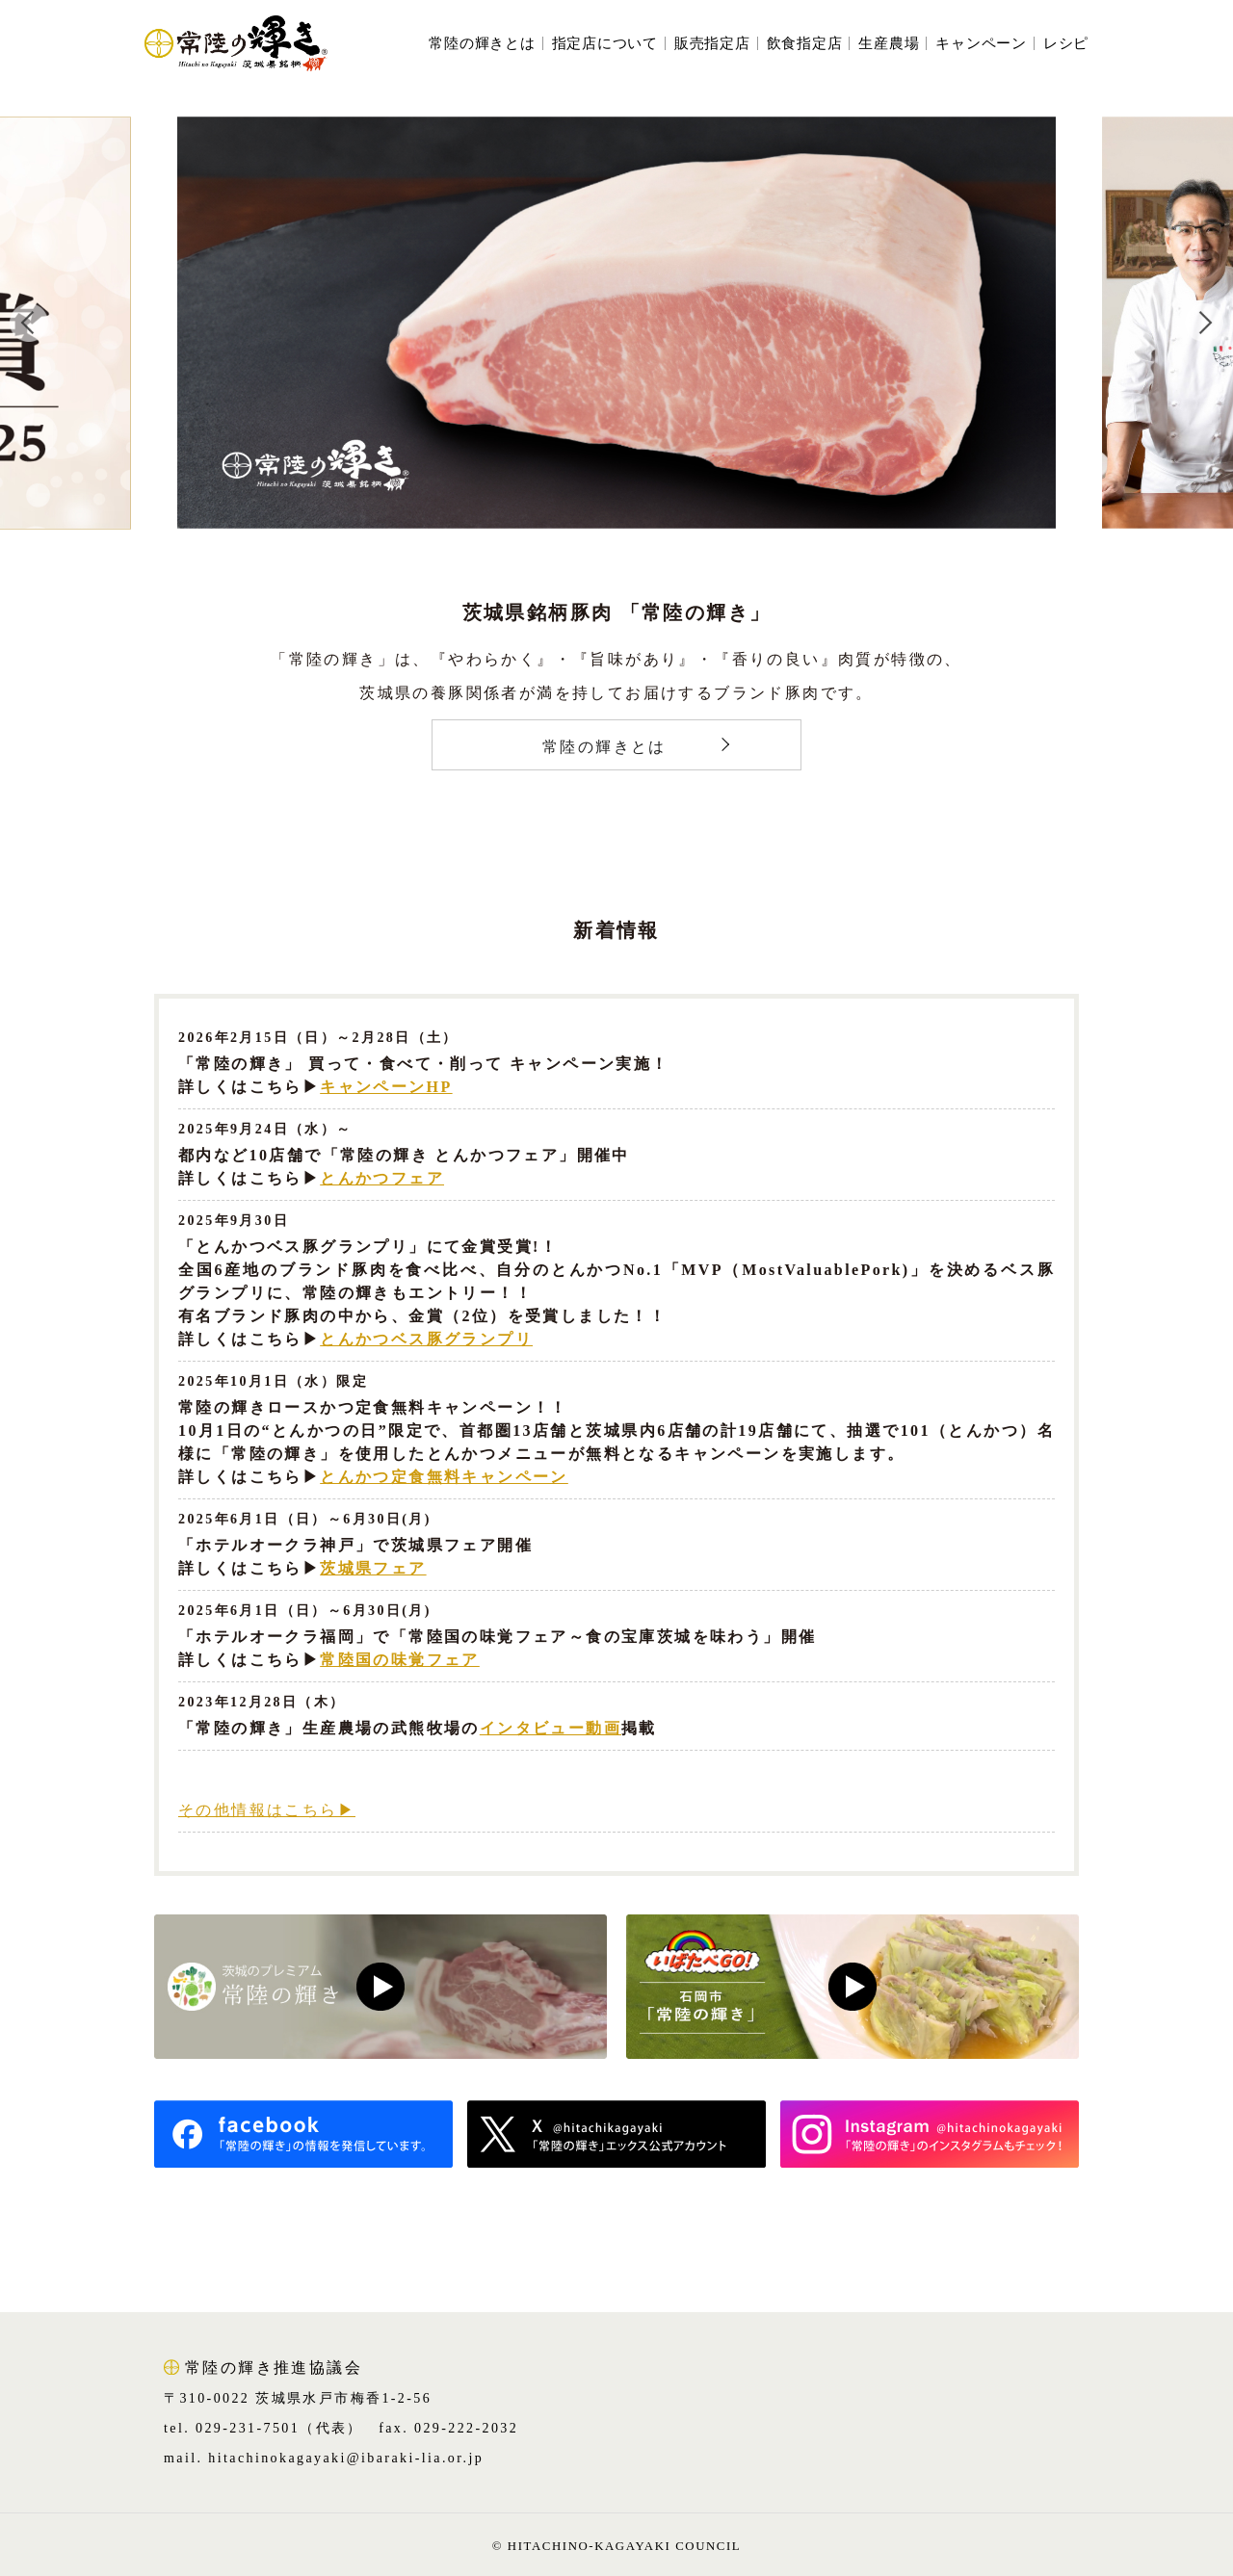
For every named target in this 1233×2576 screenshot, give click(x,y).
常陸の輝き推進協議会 (273, 2367)
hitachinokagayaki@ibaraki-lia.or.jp (346, 2458)
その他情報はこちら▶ (266, 1810)
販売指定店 (712, 44)
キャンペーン (981, 44)
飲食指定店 (805, 44)
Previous (29, 322)
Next (1204, 322)
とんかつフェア (382, 1178)
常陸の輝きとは (482, 44)
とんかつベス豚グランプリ (426, 1339)
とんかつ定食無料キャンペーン (444, 1477)
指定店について (605, 44)
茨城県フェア (373, 1568)
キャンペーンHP (386, 1087)
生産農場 (888, 44)
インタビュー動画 (550, 1728)
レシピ (1066, 44)
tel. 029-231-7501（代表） (263, 2428)
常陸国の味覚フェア (400, 1660)
